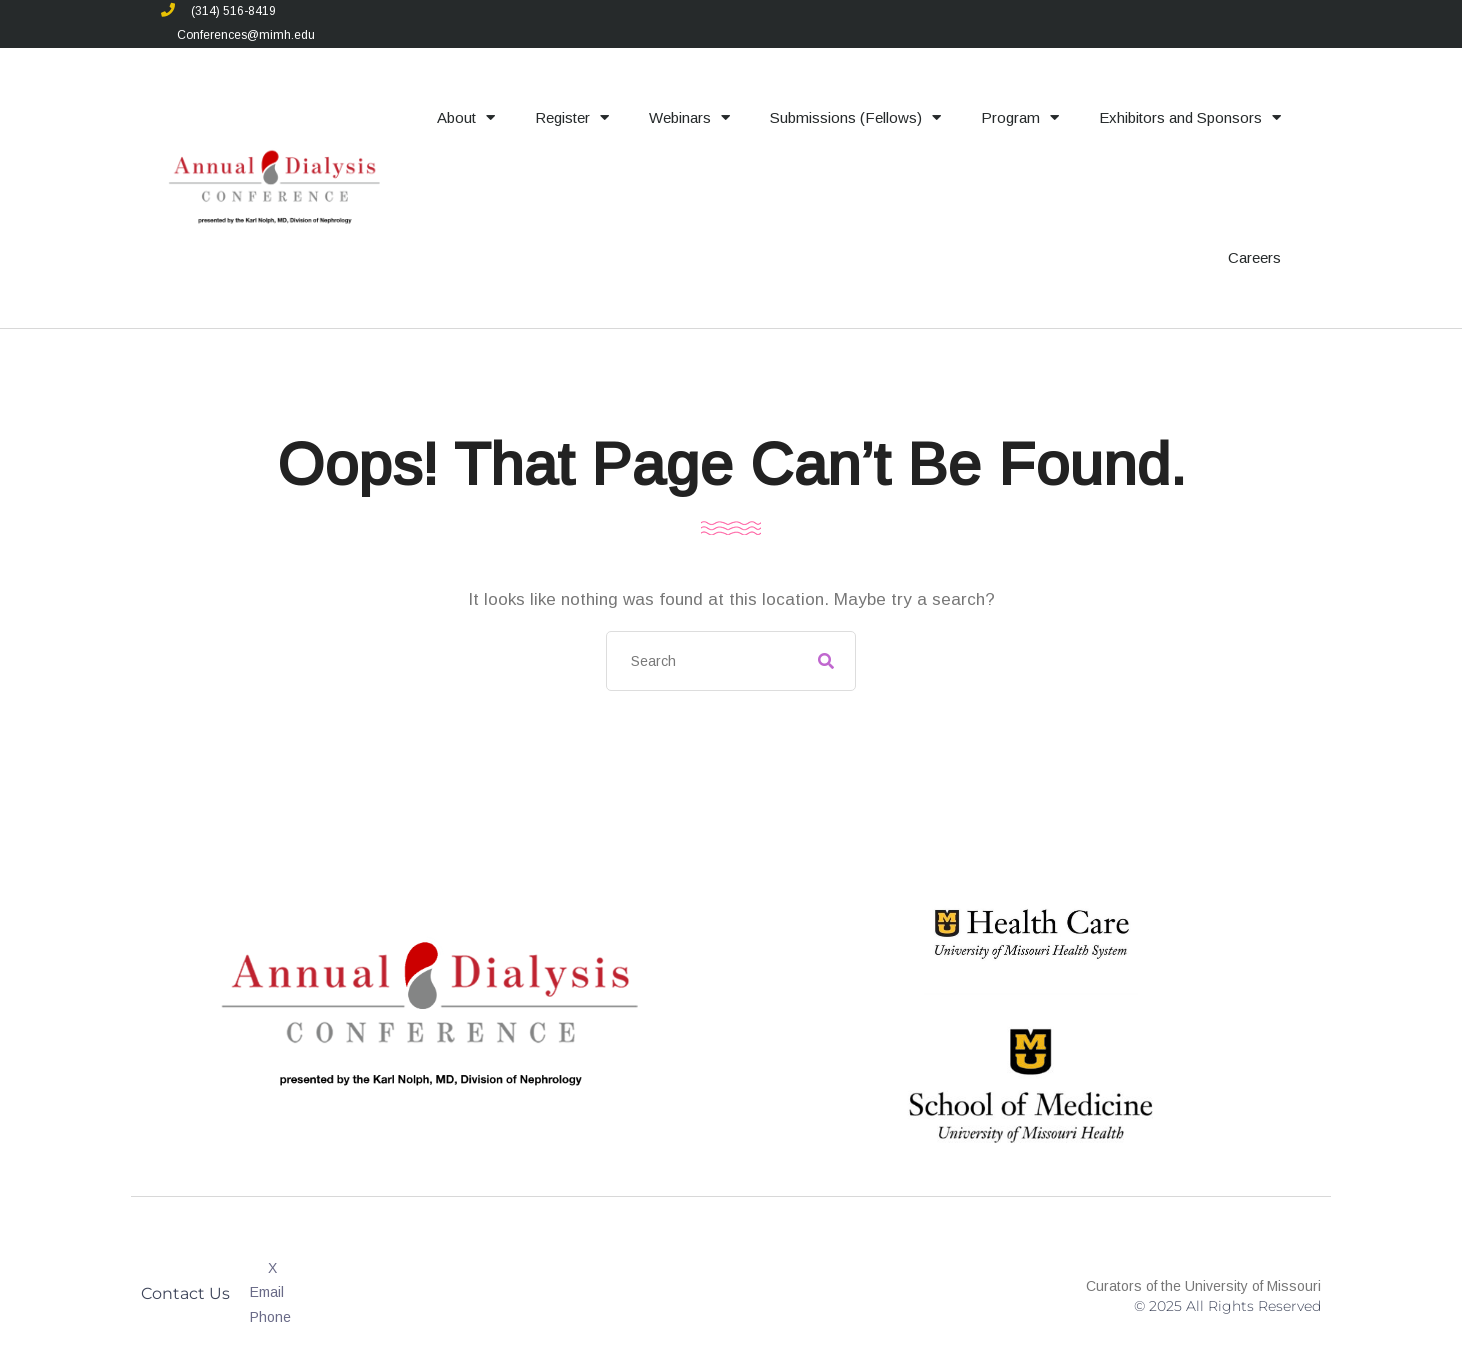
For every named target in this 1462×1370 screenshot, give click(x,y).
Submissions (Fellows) (855, 117)
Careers (1254, 257)
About (466, 117)
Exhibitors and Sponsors (1190, 117)
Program (1020, 117)
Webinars (689, 117)
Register (572, 117)
